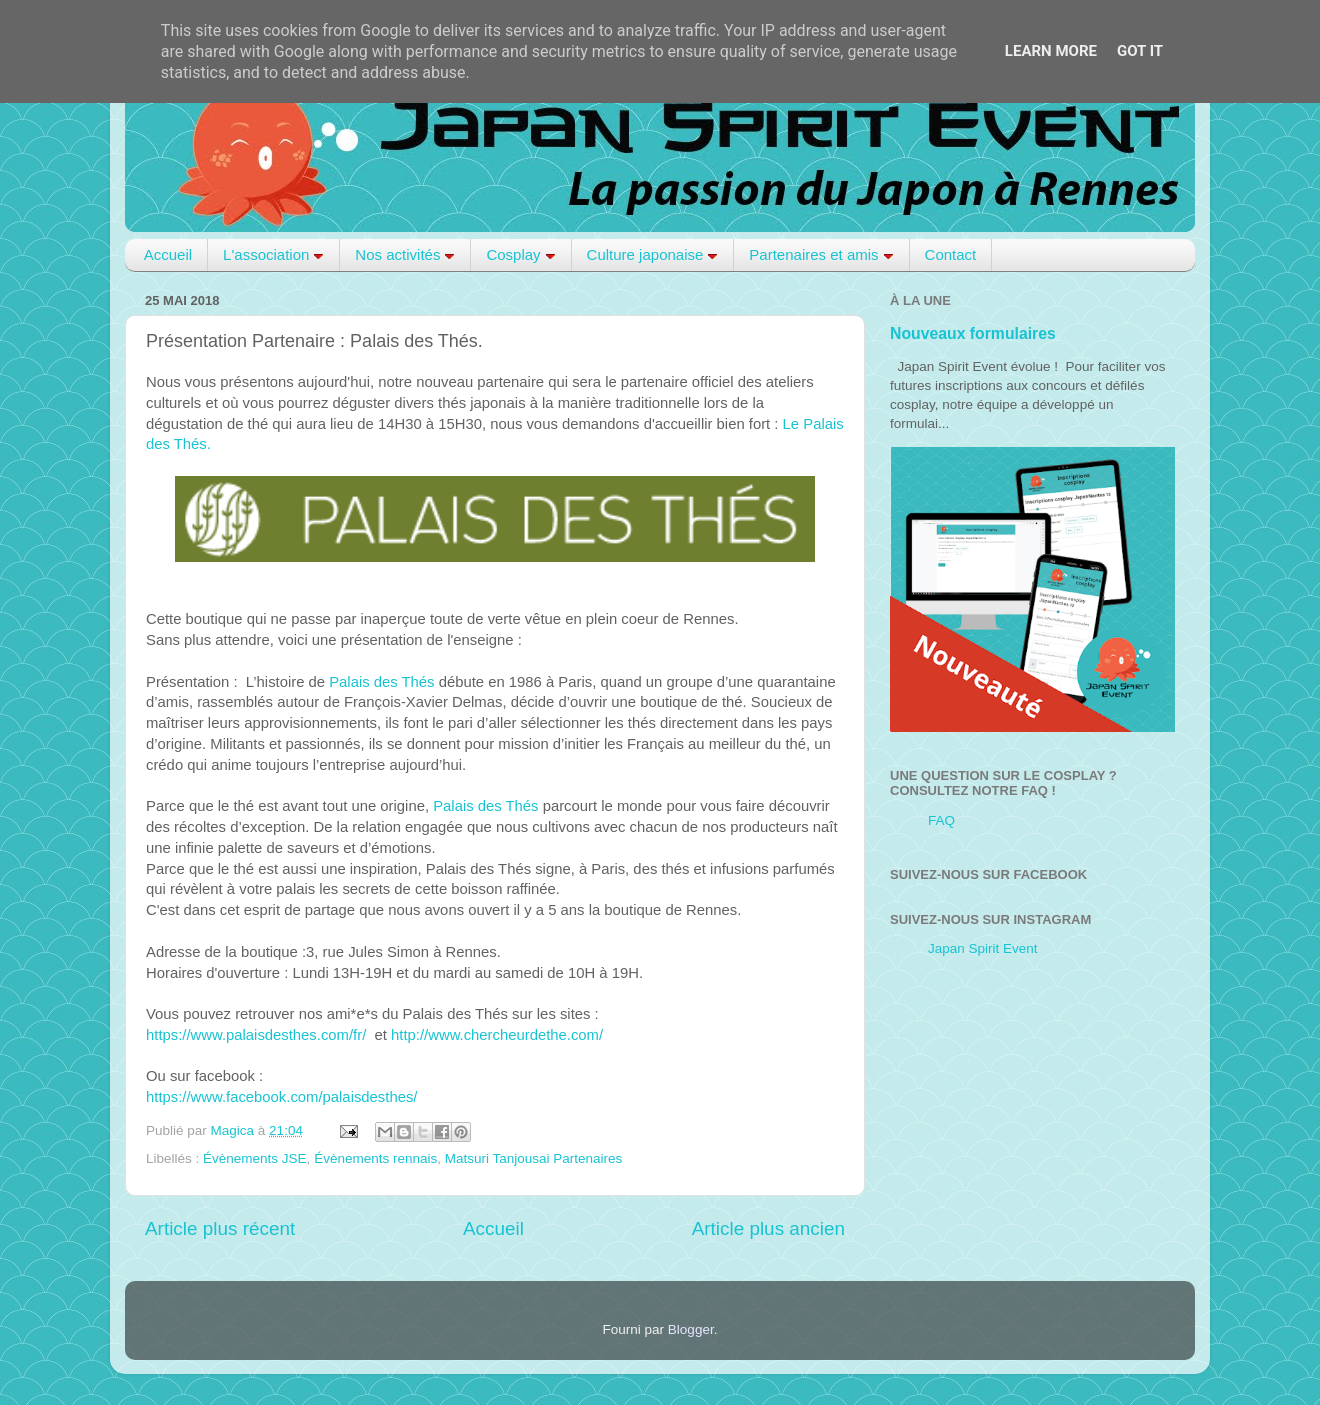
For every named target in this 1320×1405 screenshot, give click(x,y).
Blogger (691, 1329)
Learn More (1051, 51)
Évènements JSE (255, 1158)
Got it (1140, 51)
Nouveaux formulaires (973, 333)
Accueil (168, 254)
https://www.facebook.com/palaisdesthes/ (281, 1097)
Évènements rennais (375, 1158)
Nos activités (405, 254)
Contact (951, 254)
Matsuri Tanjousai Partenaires (534, 1158)
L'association (273, 254)
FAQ (941, 820)
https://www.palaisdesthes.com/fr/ (256, 1035)
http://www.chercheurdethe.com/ (497, 1035)
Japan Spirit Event (983, 948)
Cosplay (520, 254)
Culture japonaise (653, 254)
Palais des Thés (381, 682)
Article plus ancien (768, 1228)
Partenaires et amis (821, 254)
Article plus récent (220, 1228)
